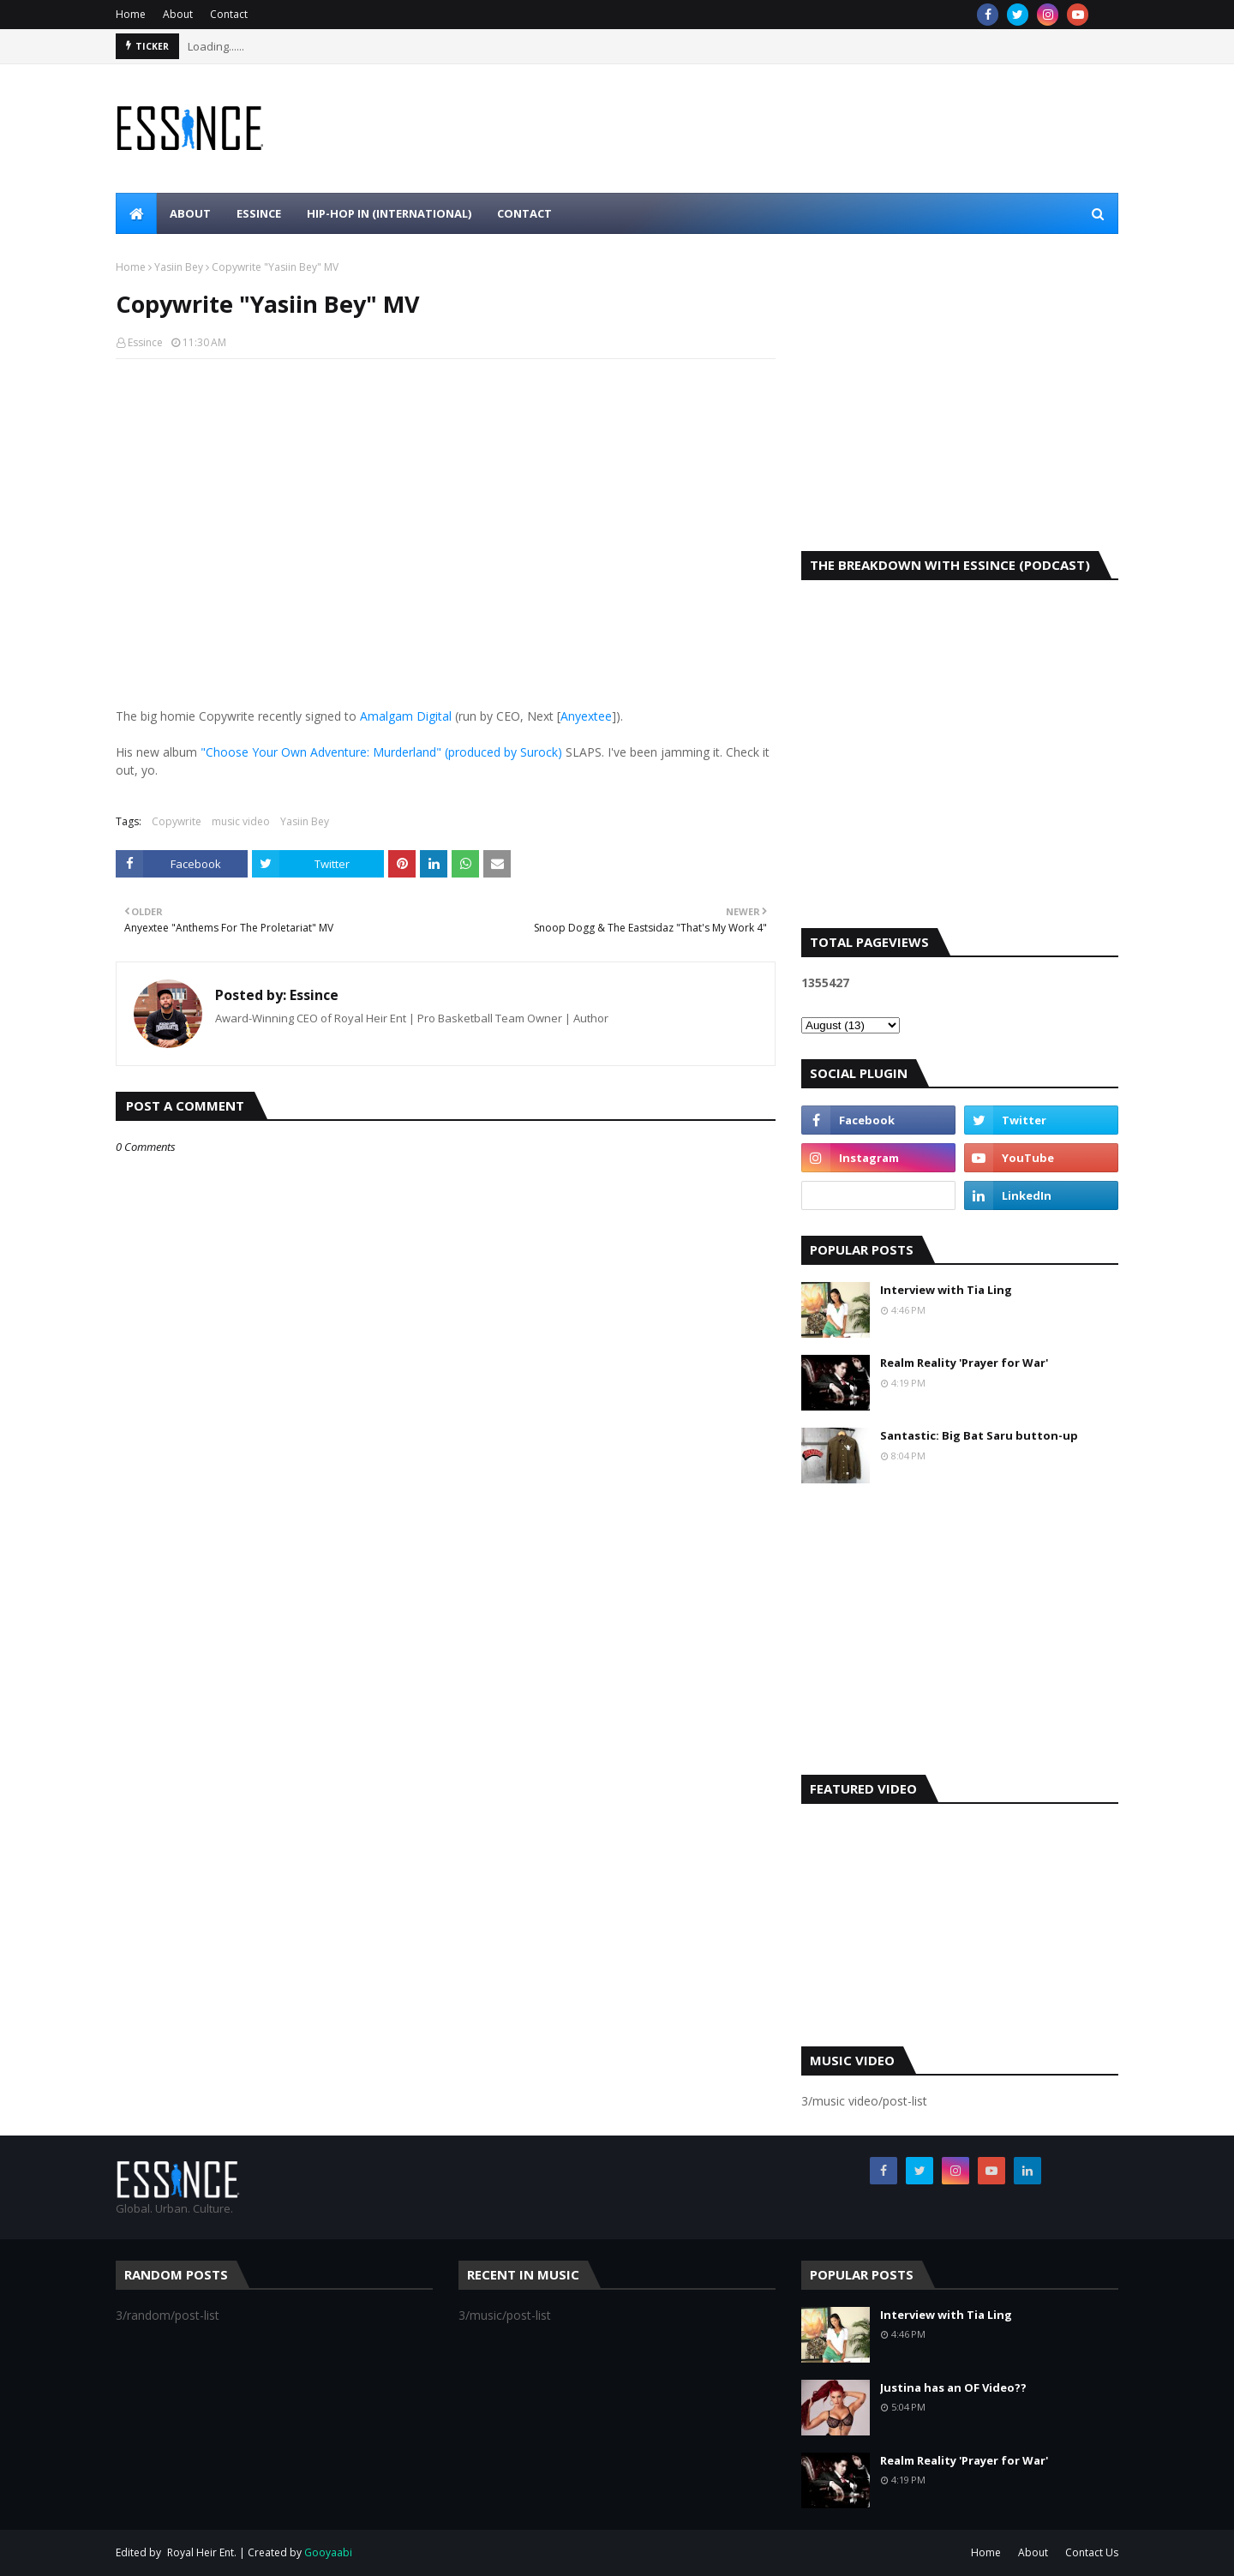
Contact (229, 14)
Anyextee (586, 716)
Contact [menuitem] (524, 213)
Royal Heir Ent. (202, 2552)
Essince (145, 342)
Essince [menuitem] (259, 213)
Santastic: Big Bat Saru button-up (979, 1435)
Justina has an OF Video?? (953, 2387)
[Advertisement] (959, 405)
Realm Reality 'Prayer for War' (964, 1362)
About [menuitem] (190, 213)
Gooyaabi (328, 2552)
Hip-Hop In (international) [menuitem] (389, 213)
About (178, 14)
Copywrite (176, 821)
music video (241, 821)
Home (131, 14)
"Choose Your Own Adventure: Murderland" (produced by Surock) (381, 752)
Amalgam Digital (406, 716)
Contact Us (1091, 2552)
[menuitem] (136, 213)
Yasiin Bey (178, 267)
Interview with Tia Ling (946, 1289)
